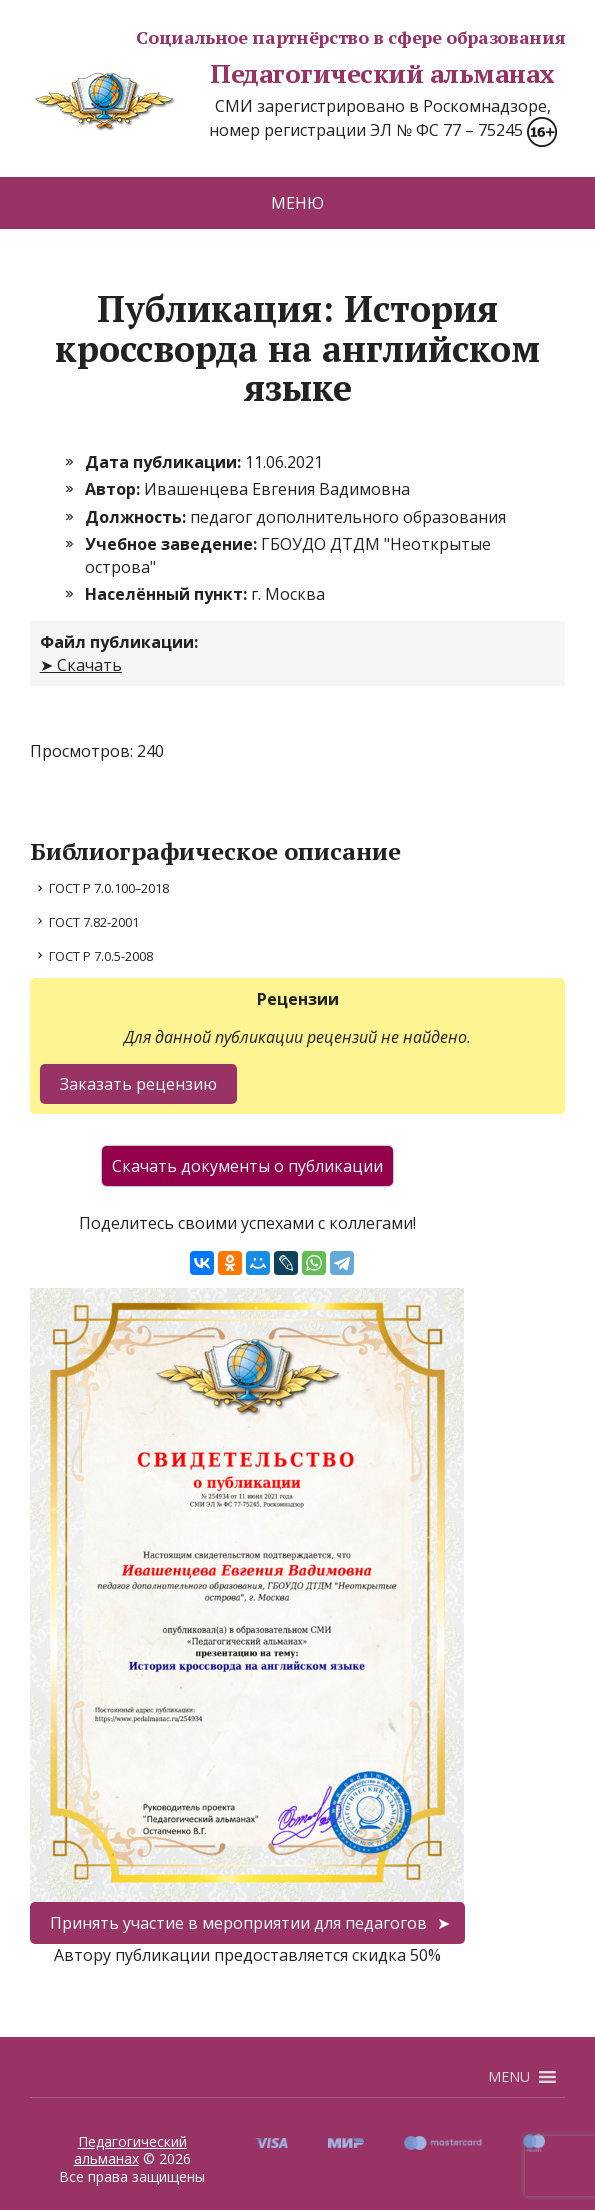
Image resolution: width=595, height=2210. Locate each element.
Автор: (114, 489)
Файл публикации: (119, 642)
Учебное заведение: (173, 544)
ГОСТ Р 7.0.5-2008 (101, 956)
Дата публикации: (165, 462)
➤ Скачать (81, 665)
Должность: (137, 517)
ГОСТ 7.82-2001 (94, 922)
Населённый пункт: (168, 594)
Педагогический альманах (292, 74)
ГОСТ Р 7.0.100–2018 (109, 888)
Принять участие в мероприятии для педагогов (238, 1923)
